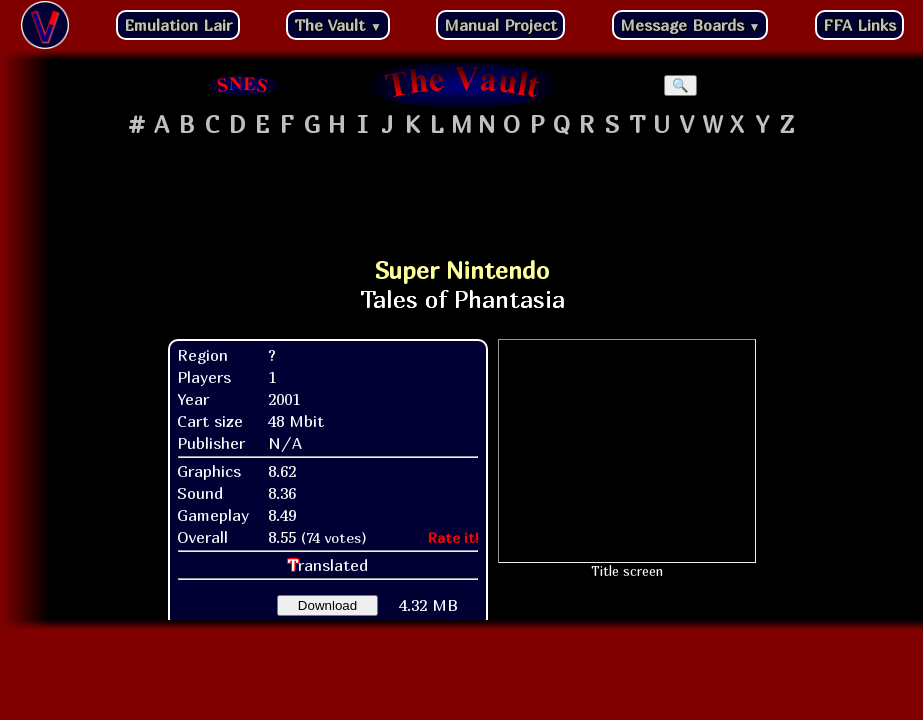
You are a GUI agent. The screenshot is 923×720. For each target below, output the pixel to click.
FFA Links (859, 25)
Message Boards (690, 25)
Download (327, 605)
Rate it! (453, 537)
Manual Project (500, 25)
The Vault (338, 25)
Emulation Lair (178, 25)
